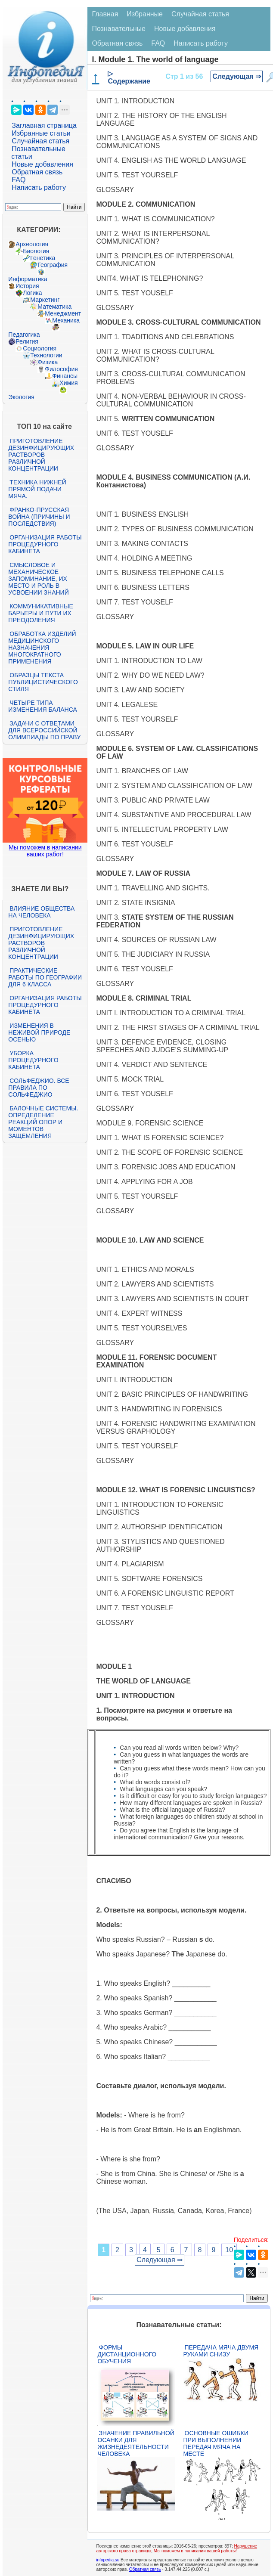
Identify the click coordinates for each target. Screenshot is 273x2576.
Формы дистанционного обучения (126, 2354)
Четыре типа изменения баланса (42, 706)
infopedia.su (107, 2559)
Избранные (145, 14)
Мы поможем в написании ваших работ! (45, 851)
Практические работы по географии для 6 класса (45, 977)
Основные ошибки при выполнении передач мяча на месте (215, 2443)
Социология (39, 348)
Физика (47, 362)
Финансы (65, 375)
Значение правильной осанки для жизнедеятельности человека (135, 2443)
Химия (68, 382)
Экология (21, 397)
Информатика (27, 279)
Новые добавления (42, 164)
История (27, 285)
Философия (61, 369)
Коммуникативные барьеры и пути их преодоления (40, 613)
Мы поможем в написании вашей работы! (195, 2550)
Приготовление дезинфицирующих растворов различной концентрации (41, 454)
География (52, 264)
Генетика (42, 257)
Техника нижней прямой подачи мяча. (37, 489)
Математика (54, 306)
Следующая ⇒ (236, 76)
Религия (27, 341)
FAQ (18, 179)
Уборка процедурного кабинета (33, 1060)
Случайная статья (40, 141)
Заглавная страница (44, 125)
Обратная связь (37, 172)
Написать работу (39, 187)
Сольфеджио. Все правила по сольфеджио (38, 1087)
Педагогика (24, 334)
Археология (32, 244)
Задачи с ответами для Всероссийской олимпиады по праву (44, 730)
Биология (36, 251)
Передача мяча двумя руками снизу (221, 2351)
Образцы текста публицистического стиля (43, 682)
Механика (66, 320)
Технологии (46, 355)
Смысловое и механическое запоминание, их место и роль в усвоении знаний (38, 578)
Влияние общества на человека (41, 912)
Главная (105, 14)
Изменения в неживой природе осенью (39, 1032)
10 (229, 2250)
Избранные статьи (41, 133)
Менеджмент (63, 313)
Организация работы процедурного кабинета (44, 544)
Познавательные (119, 28)
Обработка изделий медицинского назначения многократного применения (42, 647)
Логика (32, 292)
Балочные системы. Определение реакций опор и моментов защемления (43, 1122)
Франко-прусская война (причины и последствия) (39, 516)
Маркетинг (44, 299)
